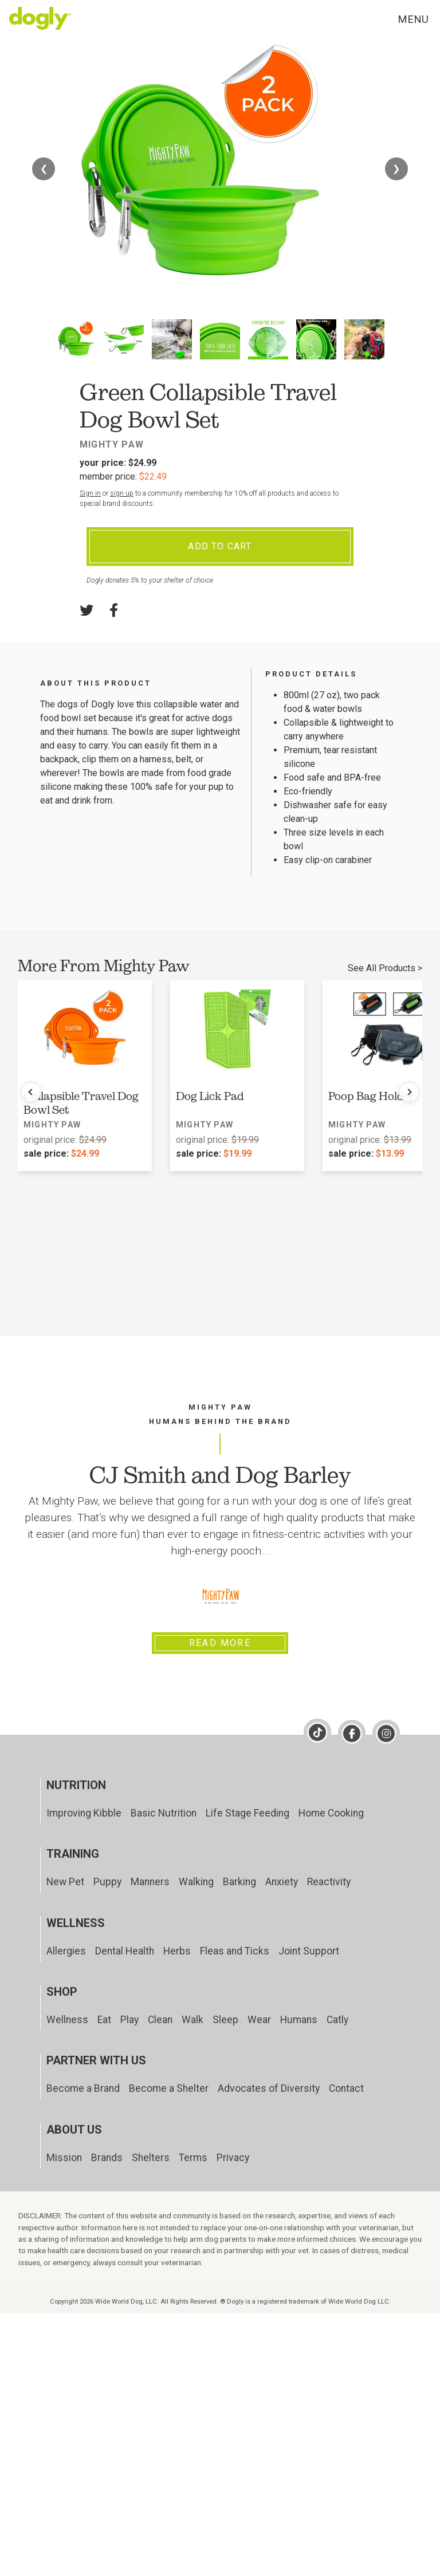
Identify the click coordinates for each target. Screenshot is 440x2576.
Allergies (66, 1951)
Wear (259, 2019)
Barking (239, 1882)
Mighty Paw (112, 444)
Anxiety (281, 1882)
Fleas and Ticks (234, 1951)
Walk (192, 2019)
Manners (150, 1882)
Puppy (107, 1882)
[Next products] (409, 1092)
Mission (64, 2157)
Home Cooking (331, 1813)
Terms (193, 2157)
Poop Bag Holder (371, 1096)
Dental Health (124, 1951)
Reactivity (329, 1882)
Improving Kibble (83, 1813)
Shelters (151, 2157)
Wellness (67, 2019)
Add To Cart (220, 546)
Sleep (225, 2019)
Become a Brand (83, 2088)
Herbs (177, 1951)
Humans (298, 2019)
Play (129, 2019)
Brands (107, 2157)
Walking (196, 1882)
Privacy (233, 2157)
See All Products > (385, 968)
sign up (121, 493)
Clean (160, 2019)
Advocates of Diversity (269, 2088)
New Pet (65, 1882)
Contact (346, 2088)
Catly (337, 2019)
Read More (220, 1642)
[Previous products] (31, 1092)
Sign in (90, 493)
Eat (104, 2019)
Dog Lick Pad (209, 1096)
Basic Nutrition (164, 1813)
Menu (413, 19)
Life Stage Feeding (247, 1813)
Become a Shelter (169, 2088)
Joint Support (308, 1951)
